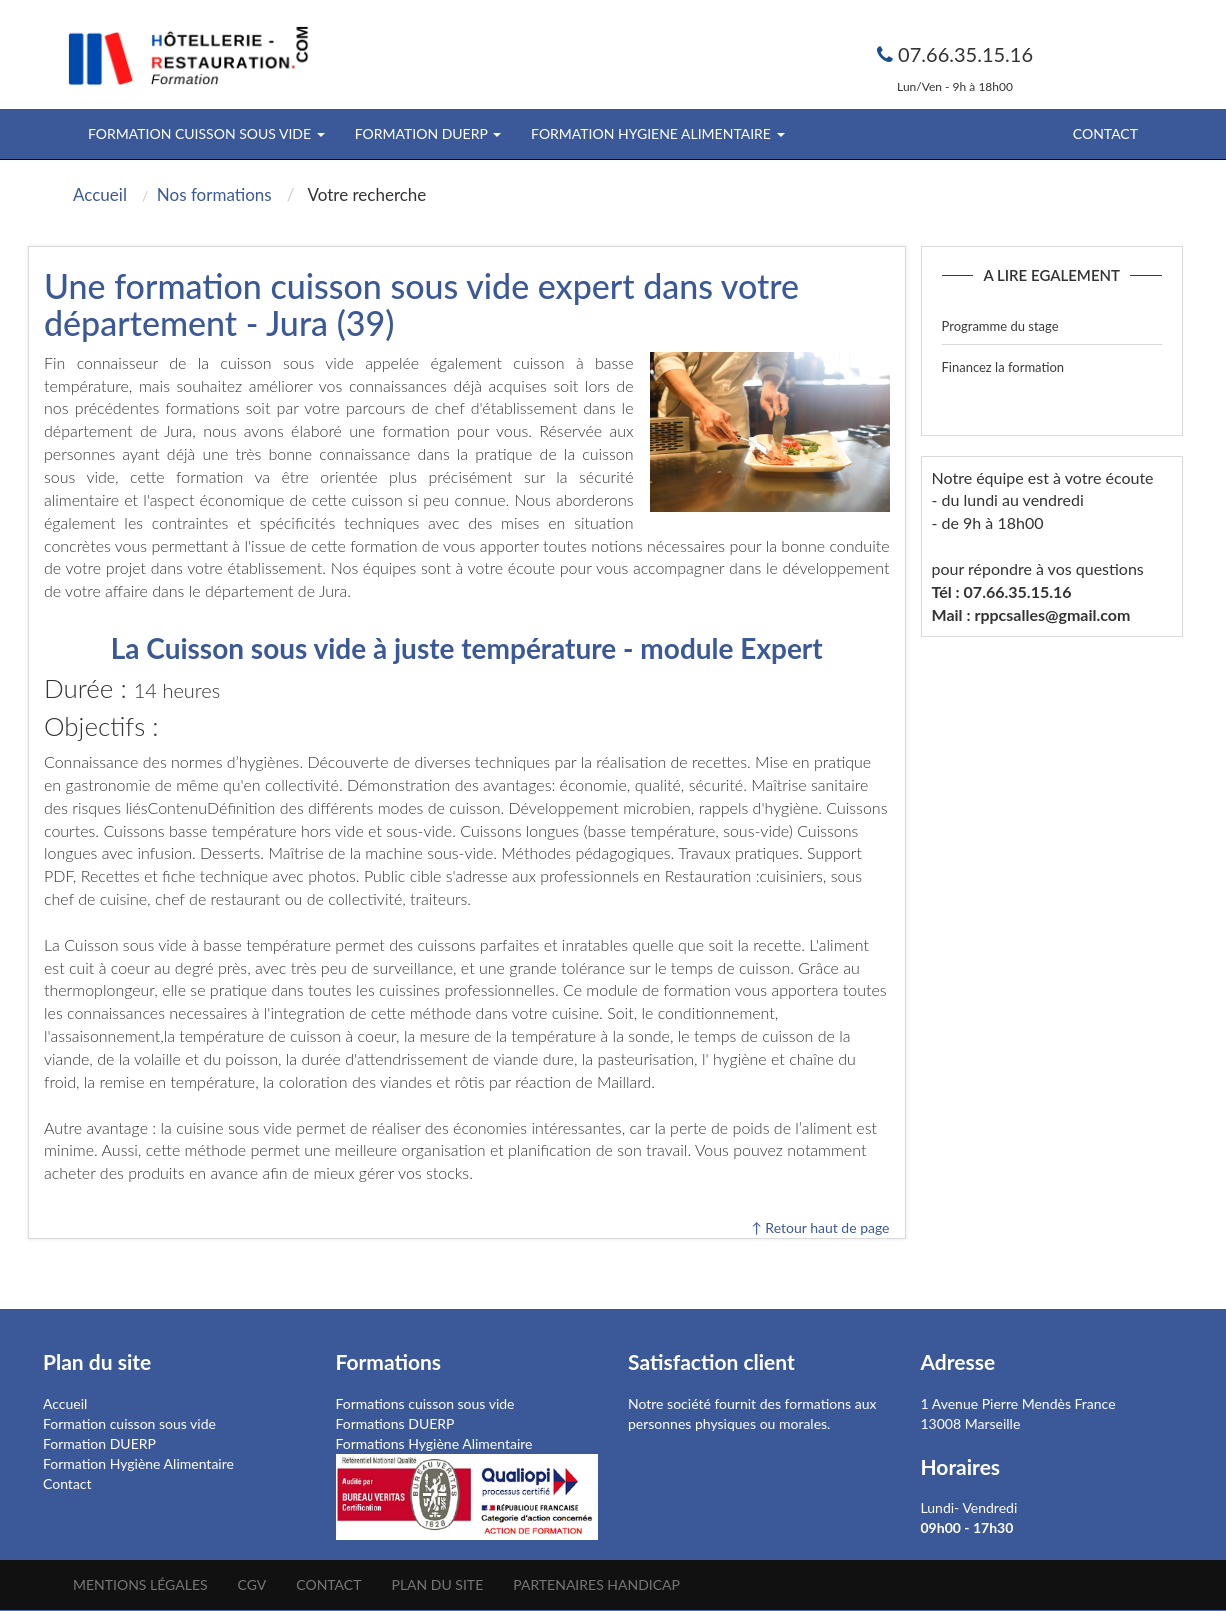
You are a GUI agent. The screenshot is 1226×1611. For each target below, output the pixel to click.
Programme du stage (1000, 326)
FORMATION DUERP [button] (428, 133)
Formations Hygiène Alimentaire (434, 1443)
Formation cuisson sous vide (129, 1423)
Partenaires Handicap (596, 1584)
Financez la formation (1003, 367)
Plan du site (437, 1584)
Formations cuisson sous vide (425, 1403)
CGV (252, 1584)
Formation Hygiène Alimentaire (138, 1463)
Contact (1105, 133)
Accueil (65, 1403)
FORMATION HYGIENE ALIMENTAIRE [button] (657, 133)
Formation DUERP (99, 1443)
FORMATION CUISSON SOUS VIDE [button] (206, 133)
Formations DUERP (395, 1423)
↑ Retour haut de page (820, 1227)
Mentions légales (140, 1584)
